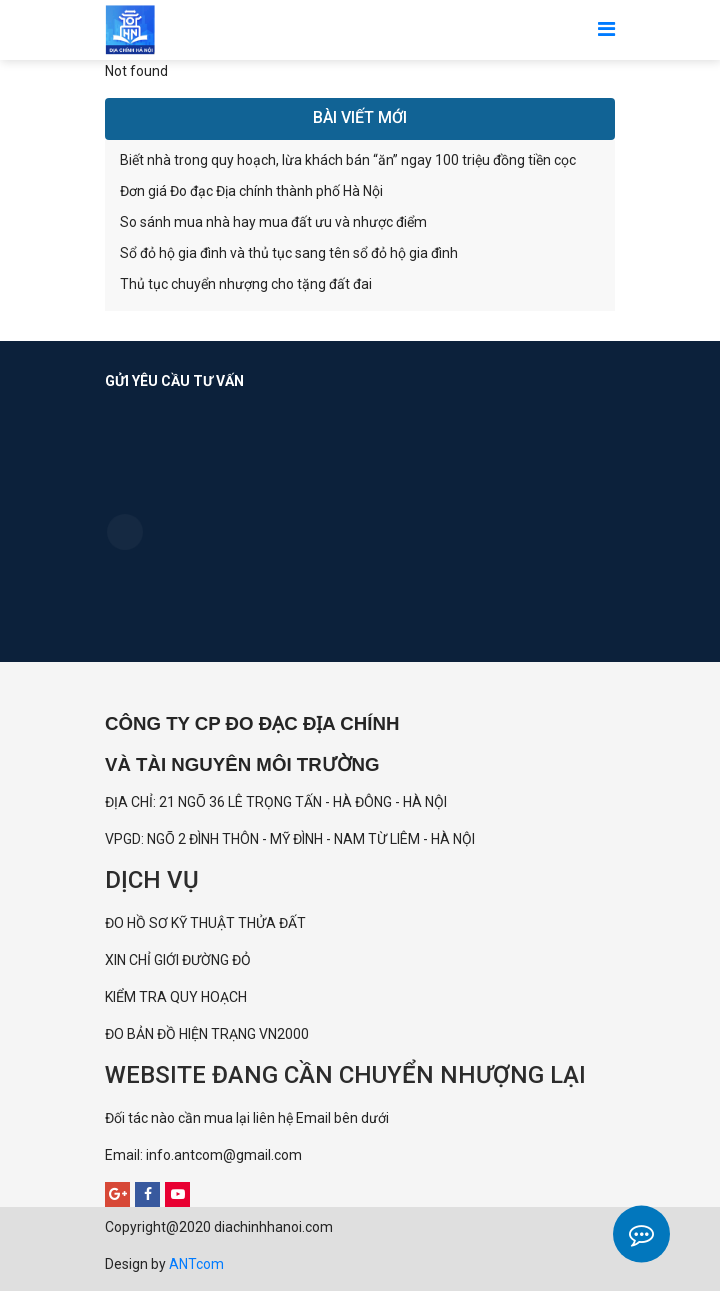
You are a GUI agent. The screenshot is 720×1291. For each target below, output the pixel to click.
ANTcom (196, 1264)
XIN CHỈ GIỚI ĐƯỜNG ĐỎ (178, 960)
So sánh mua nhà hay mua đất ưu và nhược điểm (273, 222)
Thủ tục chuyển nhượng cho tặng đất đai (246, 284)
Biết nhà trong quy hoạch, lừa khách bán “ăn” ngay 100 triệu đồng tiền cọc (348, 160)
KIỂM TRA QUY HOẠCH (177, 997)
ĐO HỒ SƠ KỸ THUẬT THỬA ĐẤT (205, 923)
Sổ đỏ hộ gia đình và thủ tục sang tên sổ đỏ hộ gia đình (289, 253)
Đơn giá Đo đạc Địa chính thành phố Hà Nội (251, 191)
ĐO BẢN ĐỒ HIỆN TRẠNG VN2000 (207, 1034)
